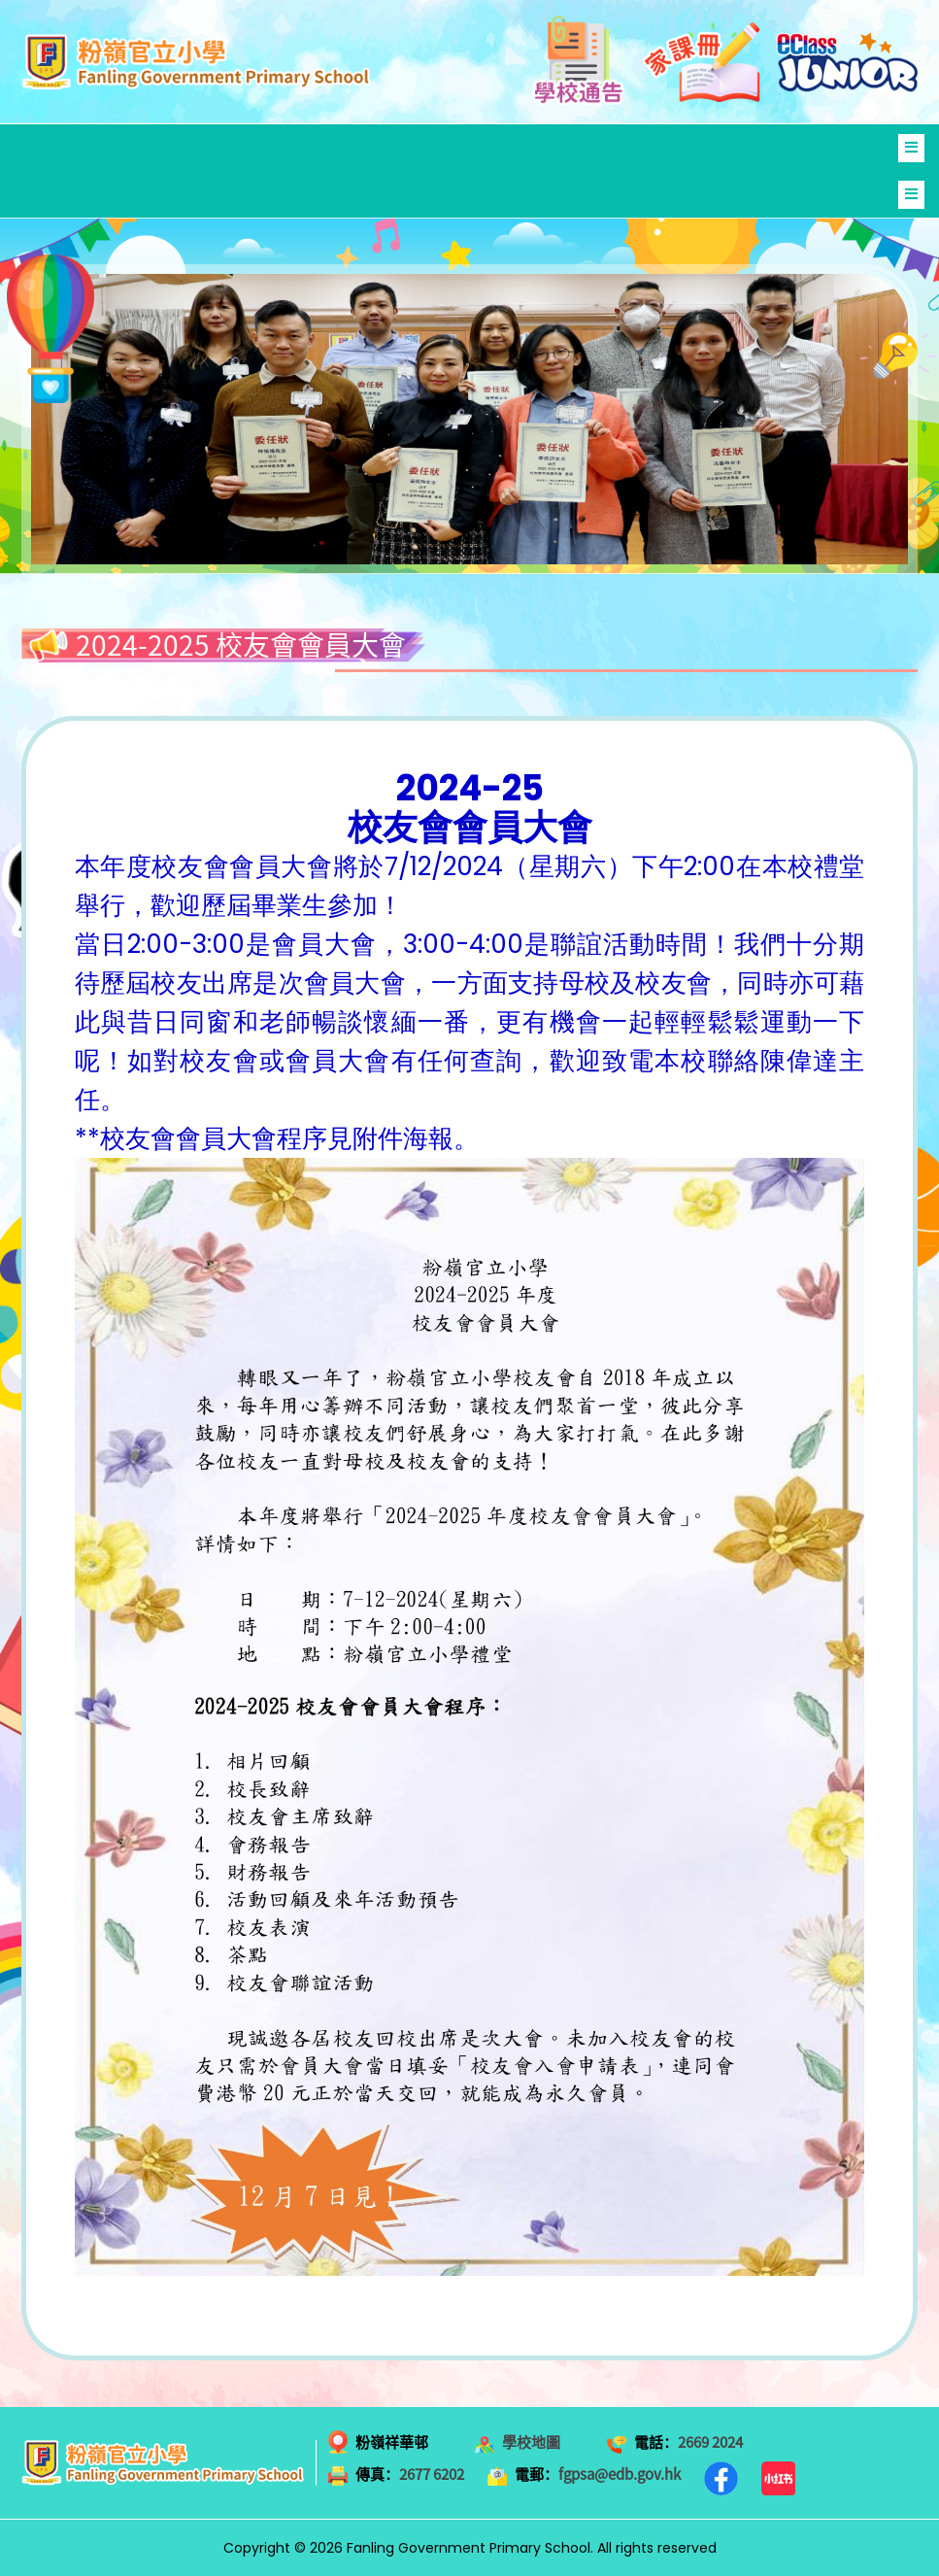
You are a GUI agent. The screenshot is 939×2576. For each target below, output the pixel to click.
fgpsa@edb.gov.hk (619, 2474)
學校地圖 (531, 2442)
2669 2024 (710, 2442)
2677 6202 (431, 2474)
